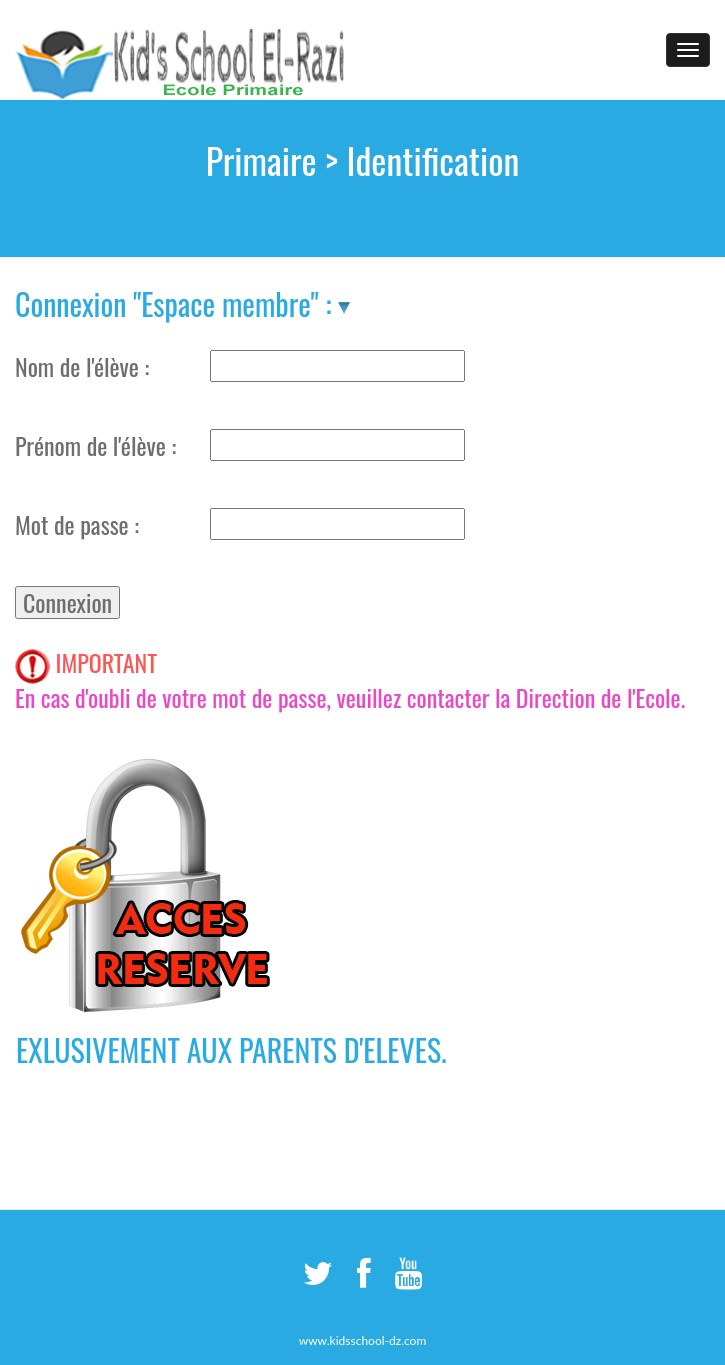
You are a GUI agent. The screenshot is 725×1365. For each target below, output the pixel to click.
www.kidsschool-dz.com (363, 1340)
